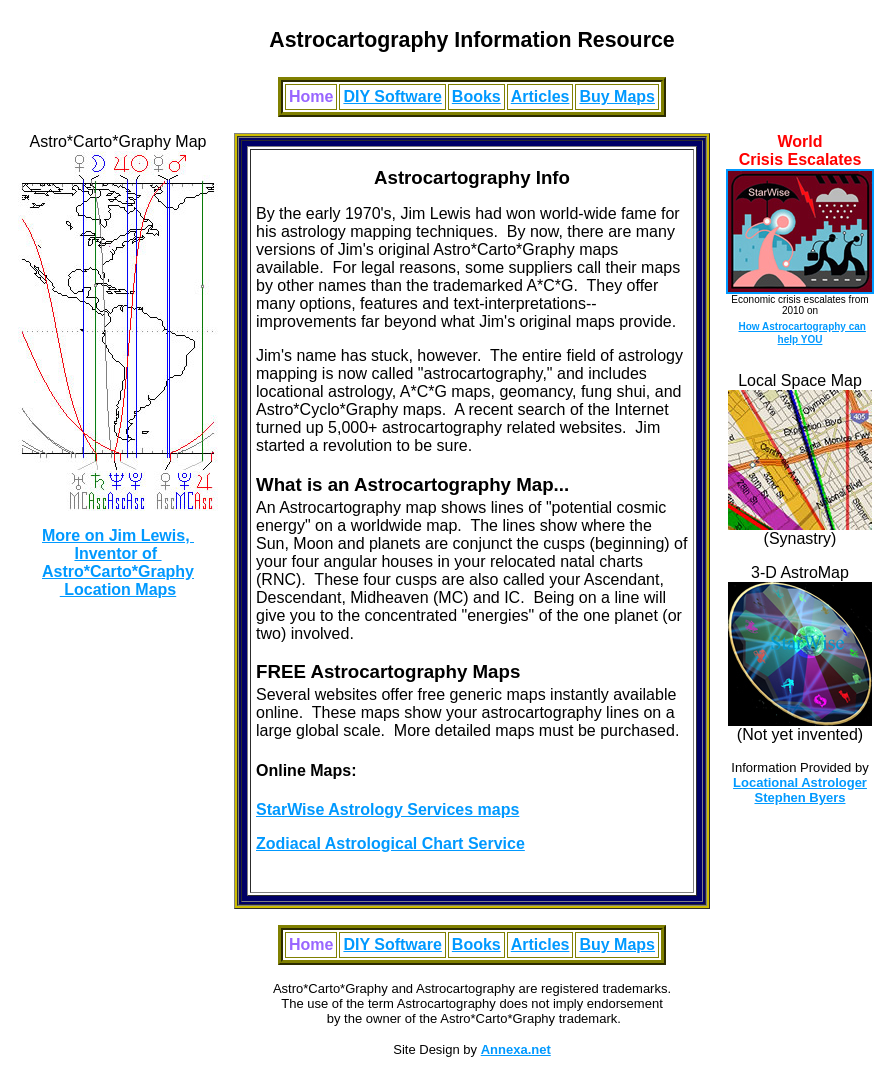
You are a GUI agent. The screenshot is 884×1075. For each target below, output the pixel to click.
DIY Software (392, 96)
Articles (540, 96)
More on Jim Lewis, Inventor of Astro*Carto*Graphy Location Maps (118, 562)
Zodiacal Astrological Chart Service (390, 843)
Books (476, 96)
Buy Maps (617, 96)
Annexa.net (516, 1049)
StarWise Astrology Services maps (387, 809)
